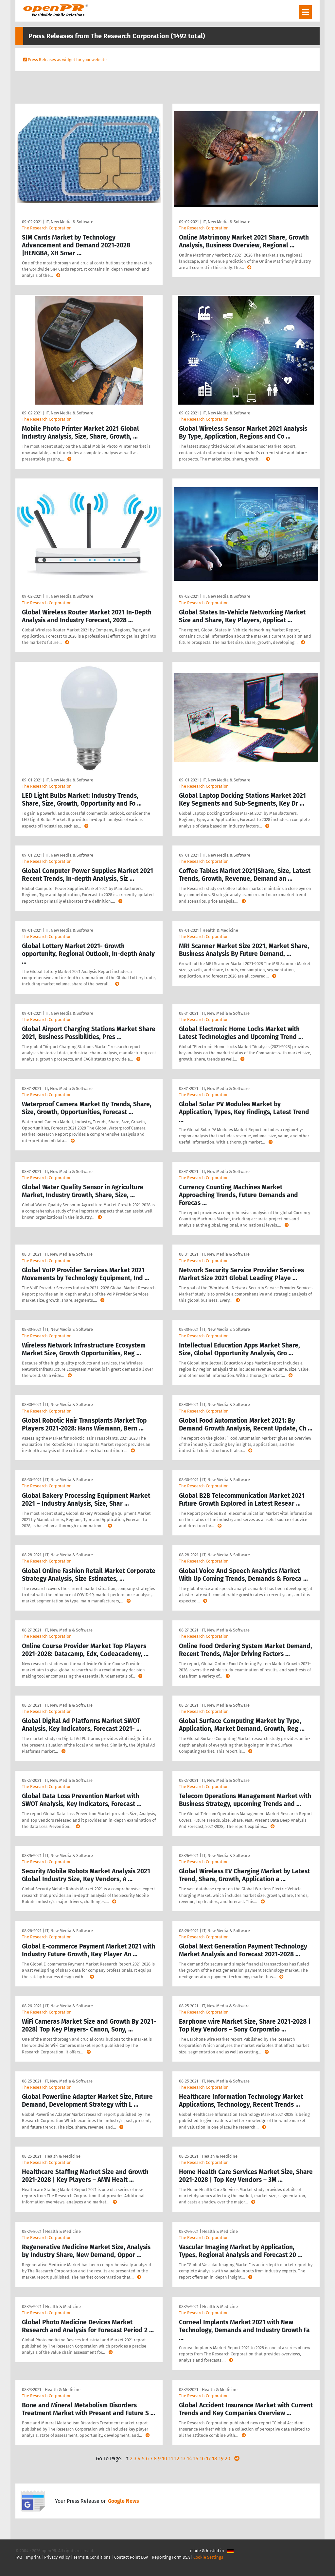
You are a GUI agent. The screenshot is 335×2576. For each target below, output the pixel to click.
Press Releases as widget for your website (67, 59)
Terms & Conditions (92, 2557)
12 (176, 2458)
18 (214, 2458)
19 (221, 2458)
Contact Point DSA (131, 2557)
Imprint (33, 2557)
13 (183, 2458)
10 (164, 2458)
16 (202, 2458)
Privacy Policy (57, 2557)
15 (195, 2458)
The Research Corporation (47, 228)
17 (208, 2458)
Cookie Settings (208, 2557)
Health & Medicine (220, 930)
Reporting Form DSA (171, 2557)
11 (170, 2458)
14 (189, 2458)
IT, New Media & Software (69, 221)
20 (227, 2458)
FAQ (18, 2557)
